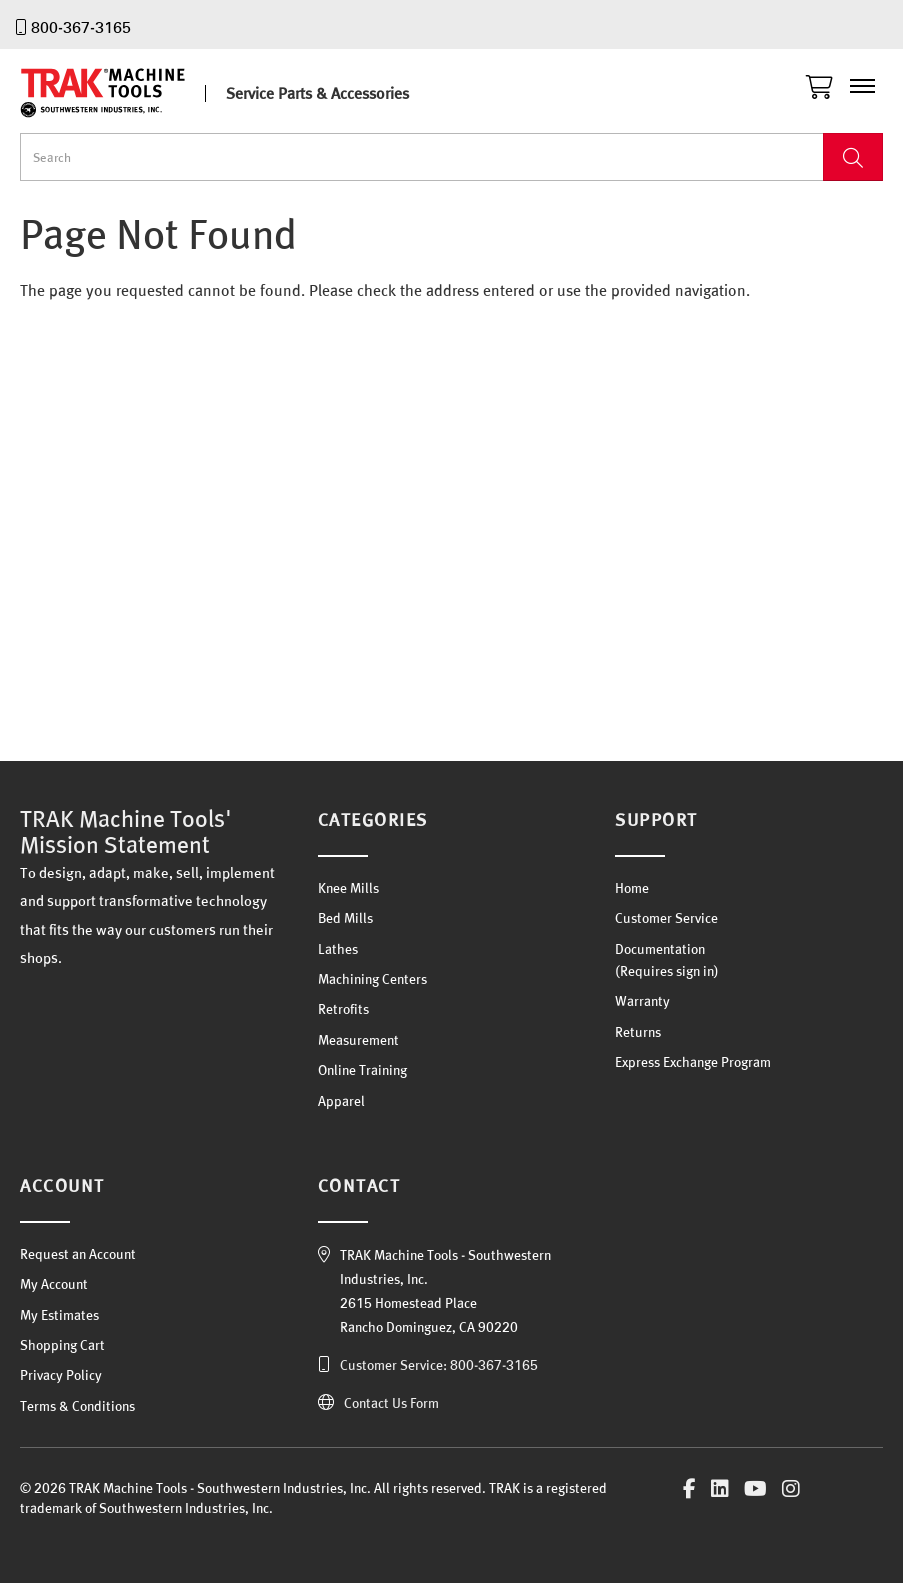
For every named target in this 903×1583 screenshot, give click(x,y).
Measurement (358, 1040)
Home (632, 888)
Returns (638, 1032)
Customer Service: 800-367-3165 (439, 1365)
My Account (54, 1284)
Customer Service (666, 918)
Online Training (362, 1070)
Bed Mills (345, 918)
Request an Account (78, 1254)
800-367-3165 (81, 27)
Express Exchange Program (693, 1062)
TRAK (120, 93)
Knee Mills (348, 888)
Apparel (341, 1101)
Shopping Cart (62, 1345)
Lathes (338, 949)
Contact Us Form (391, 1403)
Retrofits (343, 1009)
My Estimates (59, 1315)
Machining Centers (372, 979)
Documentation (660, 949)
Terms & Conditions (77, 1406)
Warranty (642, 1001)
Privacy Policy (61, 1375)
